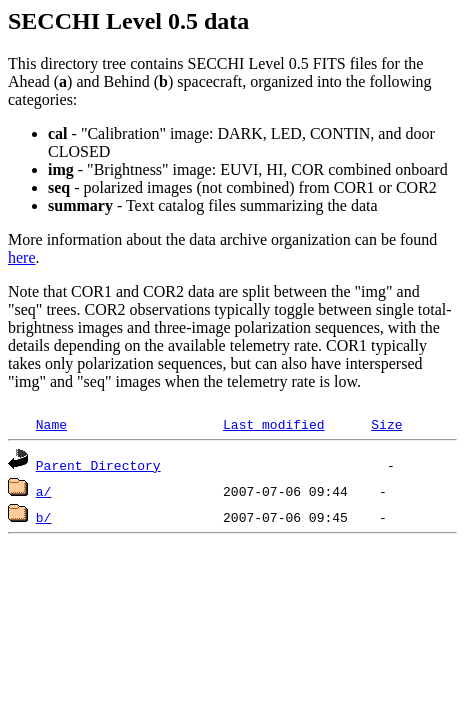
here (22, 257)
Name (51, 424)
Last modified (273, 424)
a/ (44, 491)
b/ (44, 517)
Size (386, 424)
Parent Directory (98, 465)
